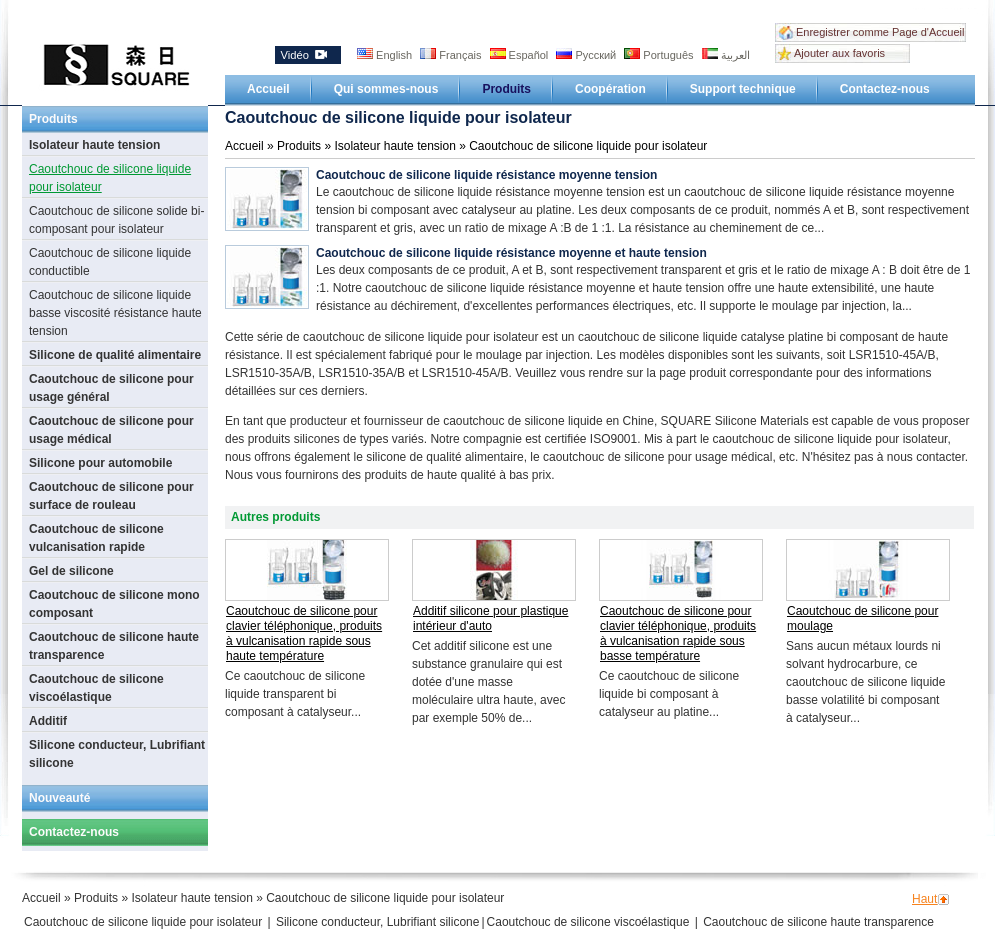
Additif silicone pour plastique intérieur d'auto (490, 618)
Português (660, 55)
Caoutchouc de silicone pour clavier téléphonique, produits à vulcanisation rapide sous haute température (304, 633)
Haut (924, 899)
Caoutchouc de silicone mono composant (114, 604)
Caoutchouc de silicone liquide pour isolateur (110, 178)
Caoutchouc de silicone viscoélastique (96, 688)
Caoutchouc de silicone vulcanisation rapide (96, 538)
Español (521, 55)
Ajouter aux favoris (839, 53)
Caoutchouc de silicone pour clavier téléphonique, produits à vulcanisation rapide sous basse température (678, 633)
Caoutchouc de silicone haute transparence (114, 646)
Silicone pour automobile (100, 463)
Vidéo (304, 55)
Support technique (743, 89)
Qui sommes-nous (386, 89)
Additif (48, 721)
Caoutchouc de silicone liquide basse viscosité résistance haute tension (115, 313)
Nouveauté (59, 798)
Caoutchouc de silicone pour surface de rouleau (111, 496)
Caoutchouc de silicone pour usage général (111, 388)
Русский (587, 55)
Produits (506, 89)
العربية (726, 55)
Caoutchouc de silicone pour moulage (862, 618)
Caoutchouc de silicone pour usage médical (111, 430)
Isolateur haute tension (94, 145)
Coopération (610, 89)
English (386, 55)
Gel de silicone (71, 571)
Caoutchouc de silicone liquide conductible (110, 262)
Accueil (268, 89)
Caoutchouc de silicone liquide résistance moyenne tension (486, 175)
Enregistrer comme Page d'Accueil (880, 32)
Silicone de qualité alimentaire (115, 355)
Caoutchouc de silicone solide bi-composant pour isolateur (116, 220)
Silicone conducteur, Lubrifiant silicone (117, 754)
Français (452, 55)
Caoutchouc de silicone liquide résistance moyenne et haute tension (511, 253)
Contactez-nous (885, 89)
